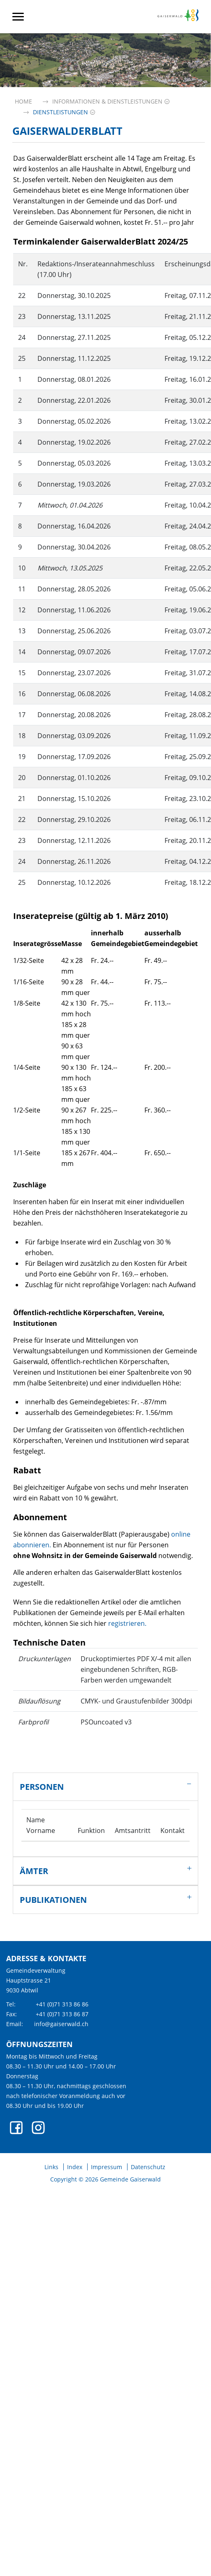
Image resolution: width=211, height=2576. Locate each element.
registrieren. (127, 1623)
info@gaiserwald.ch (61, 2024)
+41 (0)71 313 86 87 (62, 2014)
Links (51, 2167)
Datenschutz (148, 2167)
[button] (107, 101)
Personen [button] (42, 1786)
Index (74, 2167)
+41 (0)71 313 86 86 (62, 2004)
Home (23, 101)
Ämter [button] (34, 1871)
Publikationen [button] (53, 1899)
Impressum (106, 2167)
